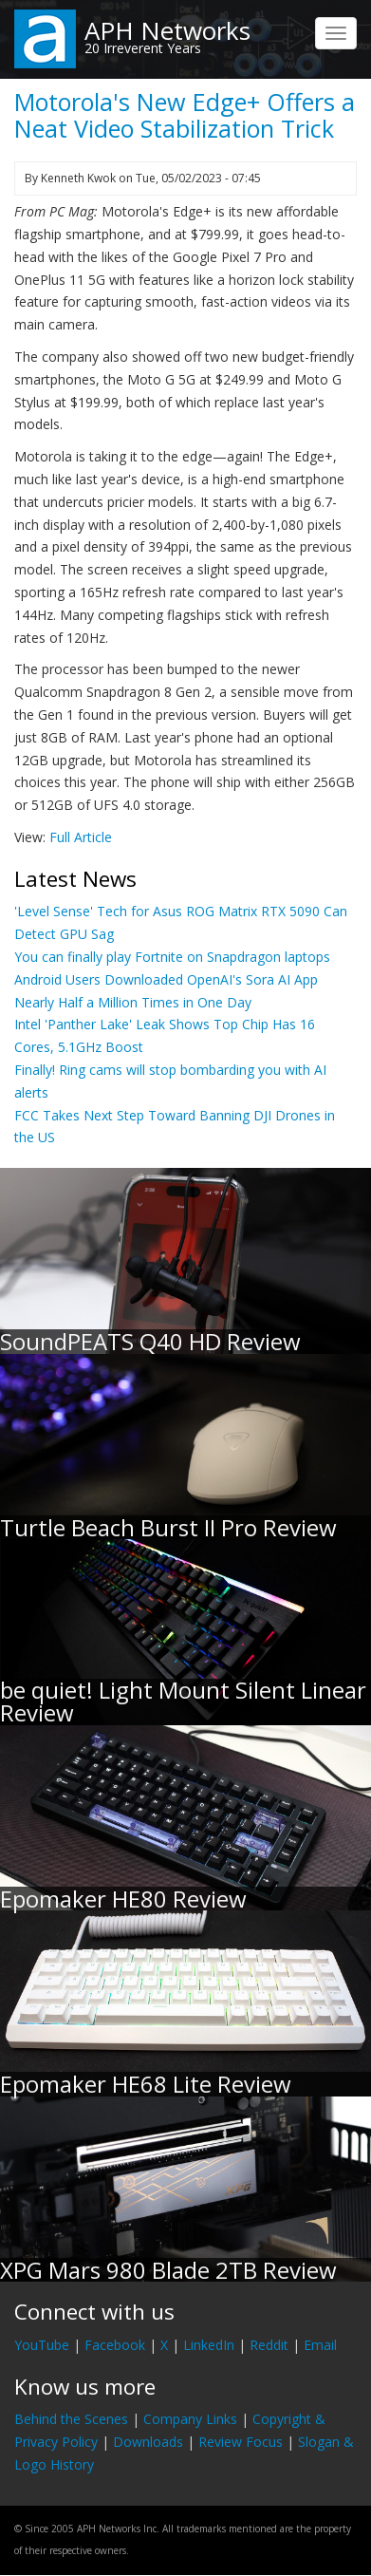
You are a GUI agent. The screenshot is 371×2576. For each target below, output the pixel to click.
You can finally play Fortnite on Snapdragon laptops (172, 957)
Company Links (190, 2419)
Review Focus (240, 2442)
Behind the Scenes (71, 2419)
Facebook (114, 2345)
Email (320, 2345)
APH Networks (167, 30)
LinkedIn (208, 2345)
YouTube (41, 2345)
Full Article (80, 837)
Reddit (269, 2345)
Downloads (148, 2442)
